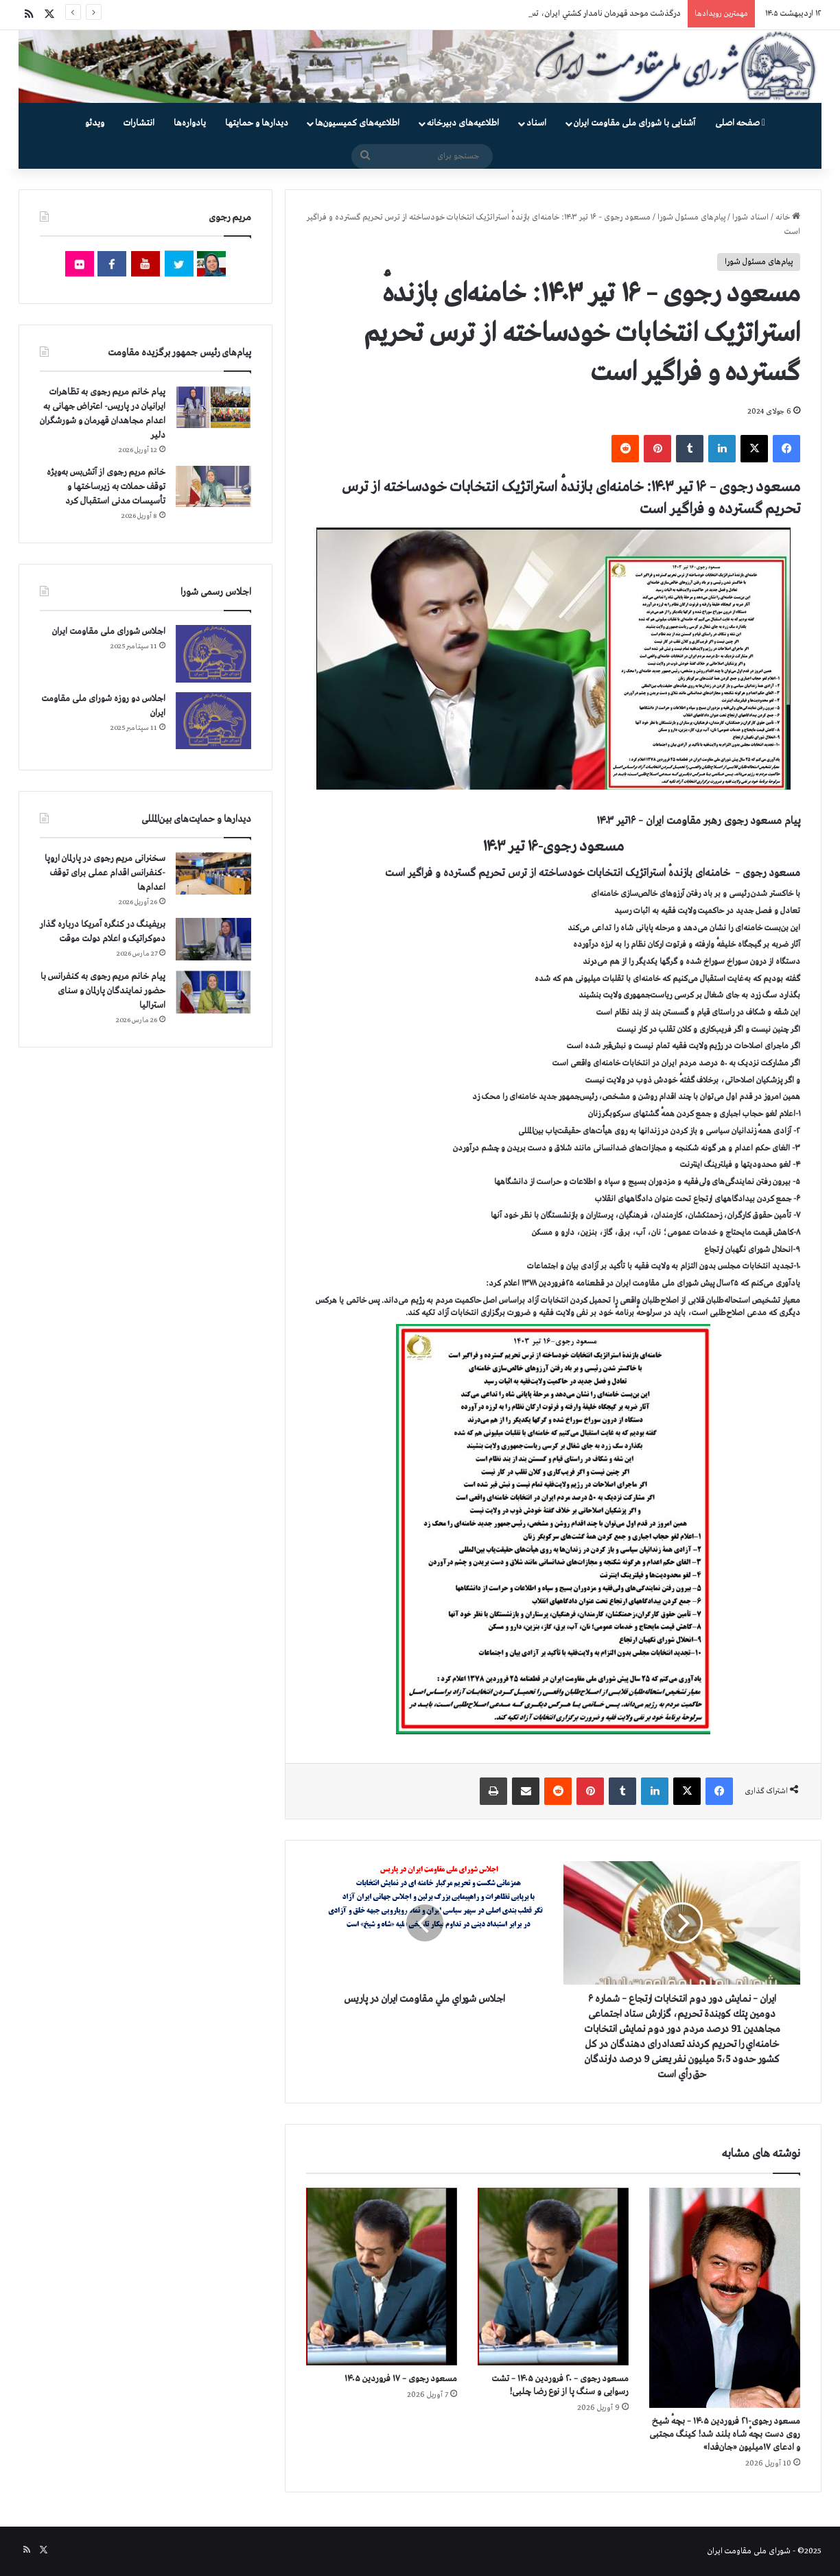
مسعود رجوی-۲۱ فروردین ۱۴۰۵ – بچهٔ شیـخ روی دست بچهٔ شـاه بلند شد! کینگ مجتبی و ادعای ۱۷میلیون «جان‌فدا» (724, 2434)
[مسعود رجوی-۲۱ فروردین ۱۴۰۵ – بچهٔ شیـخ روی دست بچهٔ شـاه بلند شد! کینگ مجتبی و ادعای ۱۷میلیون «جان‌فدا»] (724, 2298)
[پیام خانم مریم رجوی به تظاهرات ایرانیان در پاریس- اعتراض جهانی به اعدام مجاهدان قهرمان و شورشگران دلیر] (213, 406)
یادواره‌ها (190, 123)
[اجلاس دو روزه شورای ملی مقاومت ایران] (213, 720)
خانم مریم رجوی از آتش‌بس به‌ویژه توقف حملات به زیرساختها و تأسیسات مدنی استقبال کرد (106, 486)
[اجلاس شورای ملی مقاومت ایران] (213, 653)
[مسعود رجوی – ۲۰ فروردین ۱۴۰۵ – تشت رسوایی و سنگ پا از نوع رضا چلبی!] (553, 2276)
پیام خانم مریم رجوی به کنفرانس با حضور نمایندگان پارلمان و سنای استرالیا (102, 991)
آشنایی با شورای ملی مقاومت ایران (634, 123)
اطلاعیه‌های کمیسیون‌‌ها (357, 123)
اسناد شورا (750, 217)
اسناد (536, 123)
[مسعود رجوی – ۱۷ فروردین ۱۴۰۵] (381, 2276)
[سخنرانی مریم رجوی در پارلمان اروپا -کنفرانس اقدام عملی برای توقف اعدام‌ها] (213, 873)
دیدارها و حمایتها (256, 123)
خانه (787, 217)
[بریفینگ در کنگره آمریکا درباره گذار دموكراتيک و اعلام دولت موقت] (213, 939)
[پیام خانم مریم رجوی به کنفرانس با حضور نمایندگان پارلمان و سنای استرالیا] (213, 992)
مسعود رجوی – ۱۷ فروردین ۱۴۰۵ (401, 2379)
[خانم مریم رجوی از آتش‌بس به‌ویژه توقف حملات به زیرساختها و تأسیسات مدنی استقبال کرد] (213, 486)
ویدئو (94, 123)
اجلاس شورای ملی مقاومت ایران (108, 631)
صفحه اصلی (740, 123)
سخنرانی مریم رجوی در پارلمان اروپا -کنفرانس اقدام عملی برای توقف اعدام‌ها (105, 873)
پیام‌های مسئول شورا (691, 217)
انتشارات (139, 123)
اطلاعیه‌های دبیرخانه (463, 123)
